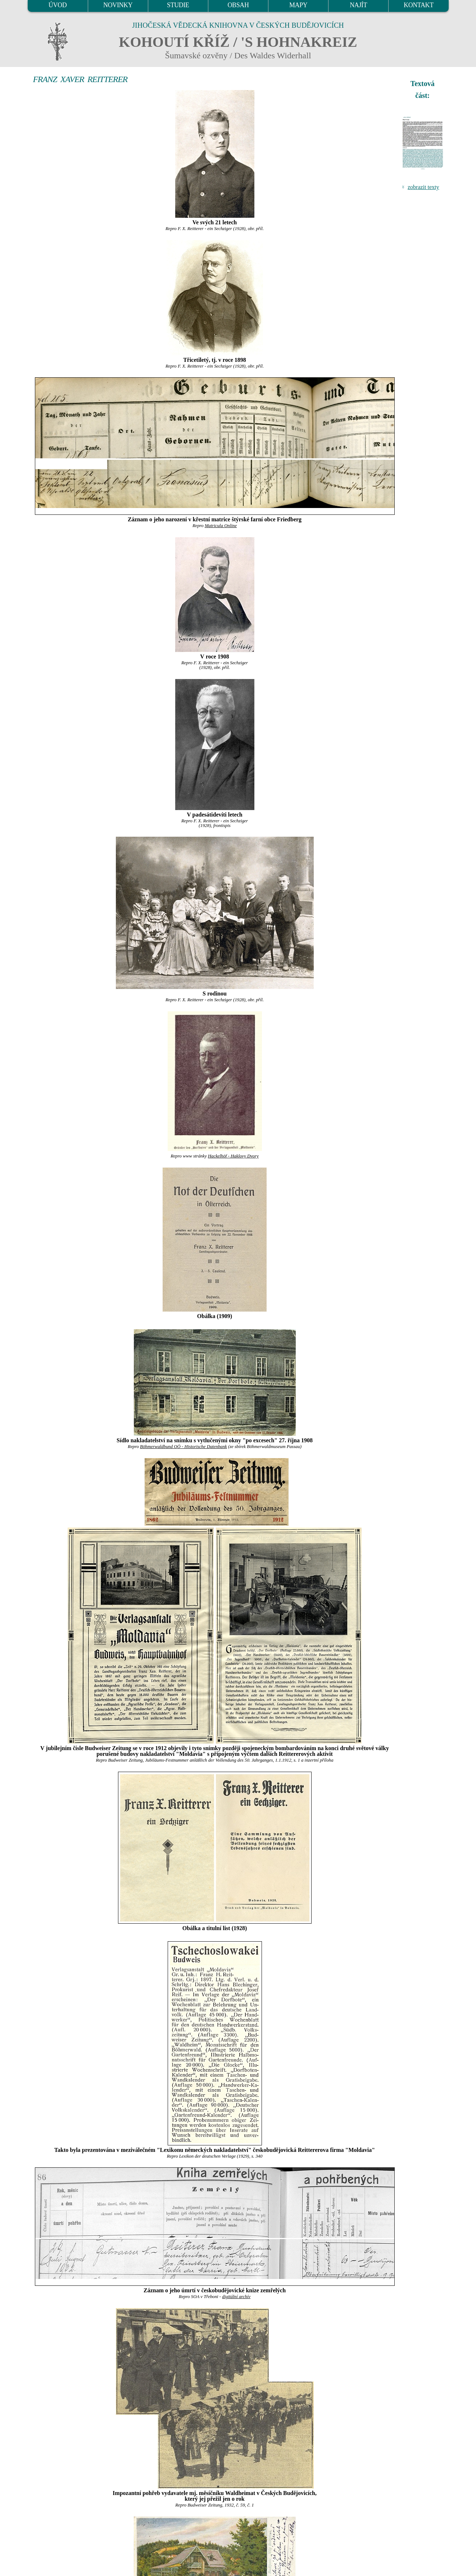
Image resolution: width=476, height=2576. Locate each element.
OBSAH (238, 5)
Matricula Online (221, 525)
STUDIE (178, 5)
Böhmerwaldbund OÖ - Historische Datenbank (183, 1446)
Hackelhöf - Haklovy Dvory (233, 1156)
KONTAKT (419, 5)
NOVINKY (117, 5)
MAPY (298, 5)
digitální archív (236, 2296)
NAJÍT (358, 5)
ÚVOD (58, 5)
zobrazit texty (423, 187)
